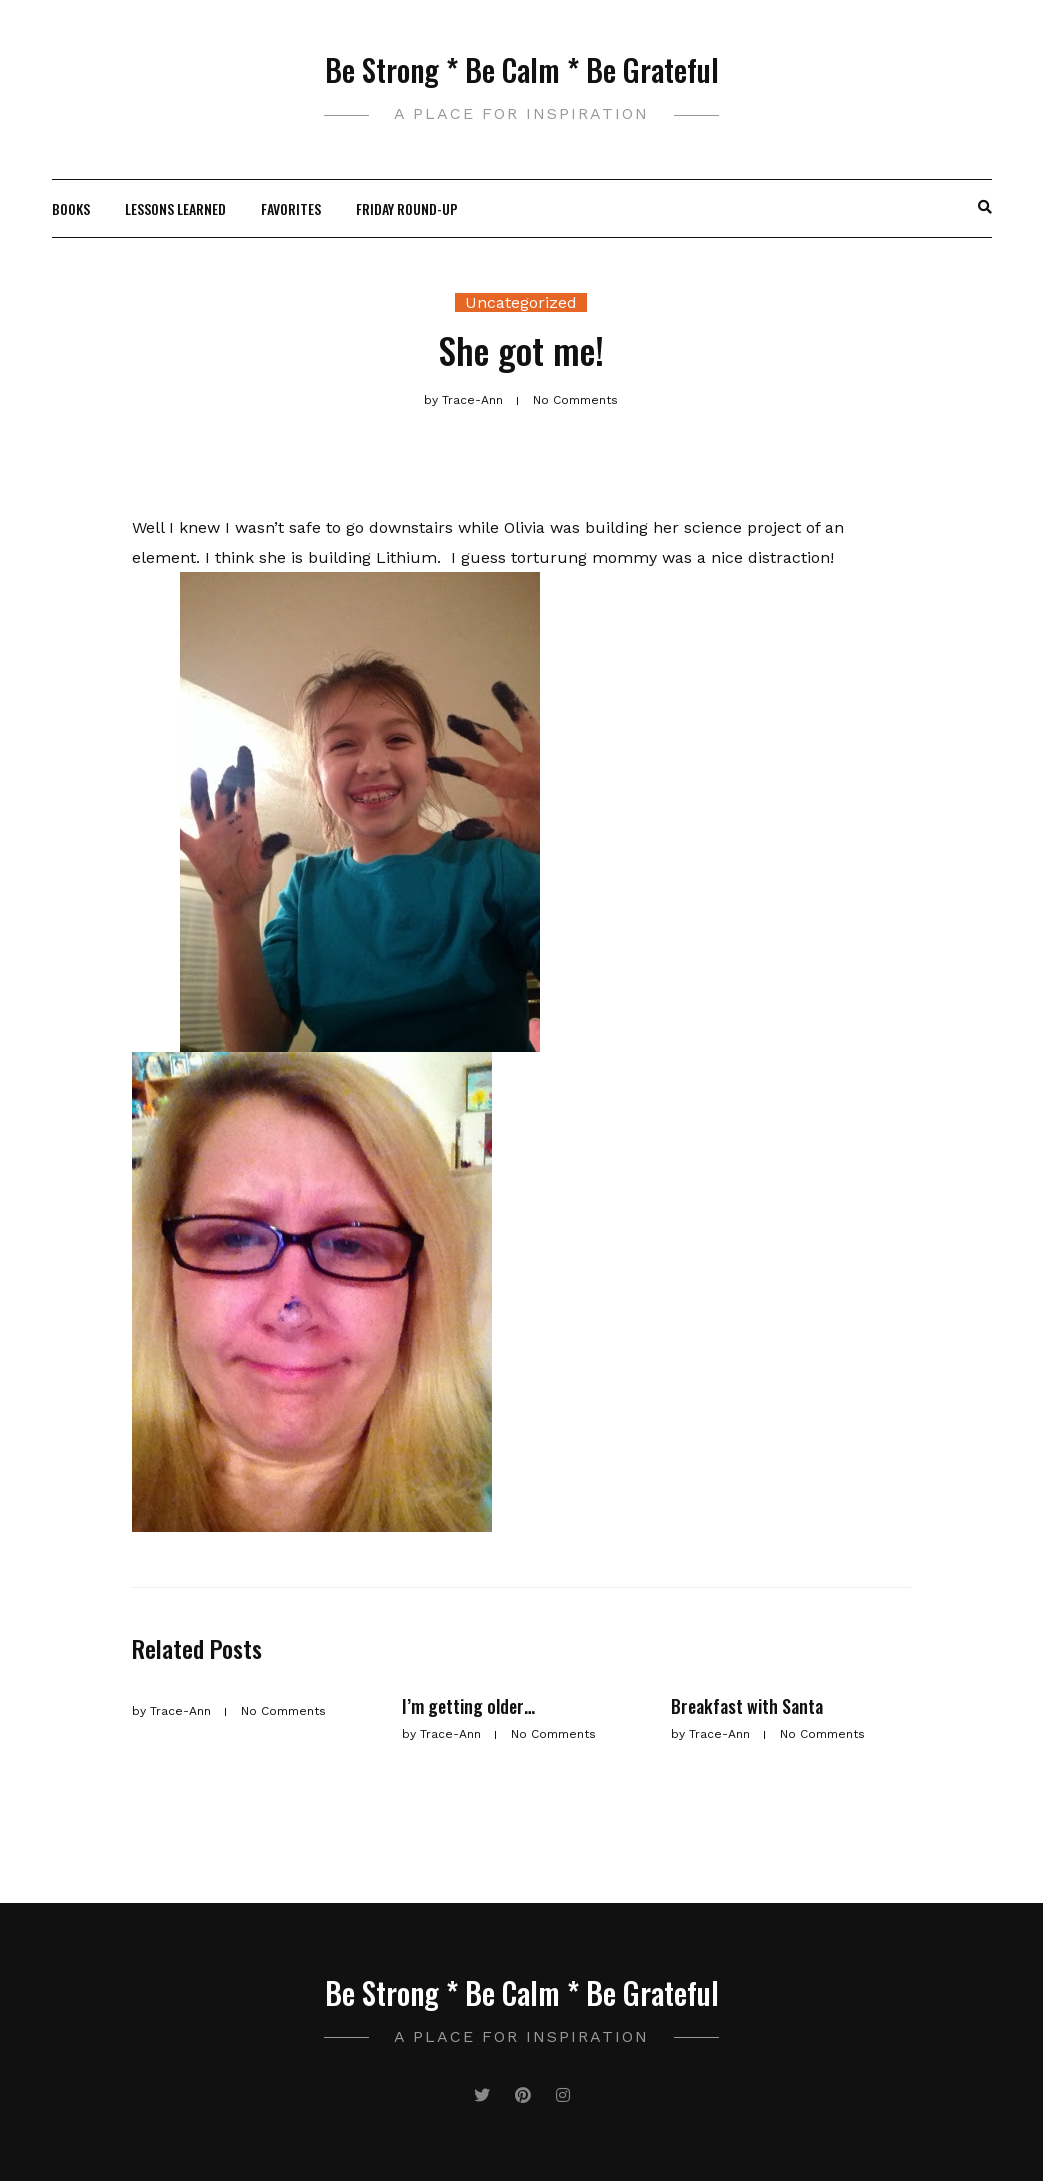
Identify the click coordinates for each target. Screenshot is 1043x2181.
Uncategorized (521, 302)
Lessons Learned (175, 208)
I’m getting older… (468, 1706)
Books (71, 208)
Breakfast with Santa (747, 1706)
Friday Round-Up (407, 208)
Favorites (291, 208)
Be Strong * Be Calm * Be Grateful (522, 69)
